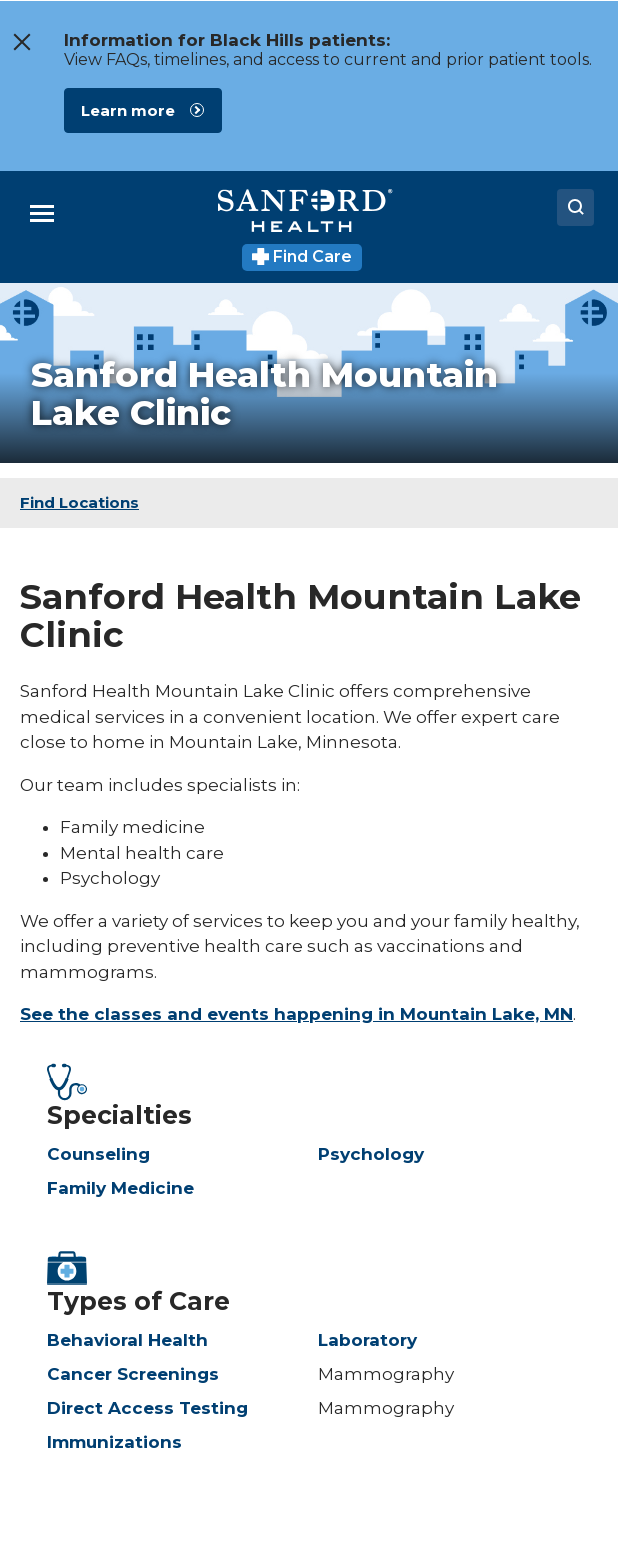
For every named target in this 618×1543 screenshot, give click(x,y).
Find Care (302, 256)
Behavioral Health (127, 1340)
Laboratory (367, 1340)
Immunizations (114, 1442)
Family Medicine (120, 1188)
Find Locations (79, 502)
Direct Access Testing (147, 1408)
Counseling (98, 1154)
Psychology (371, 1154)
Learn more (128, 110)
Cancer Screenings (133, 1374)
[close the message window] (21, 42)
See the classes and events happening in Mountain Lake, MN (296, 1014)
